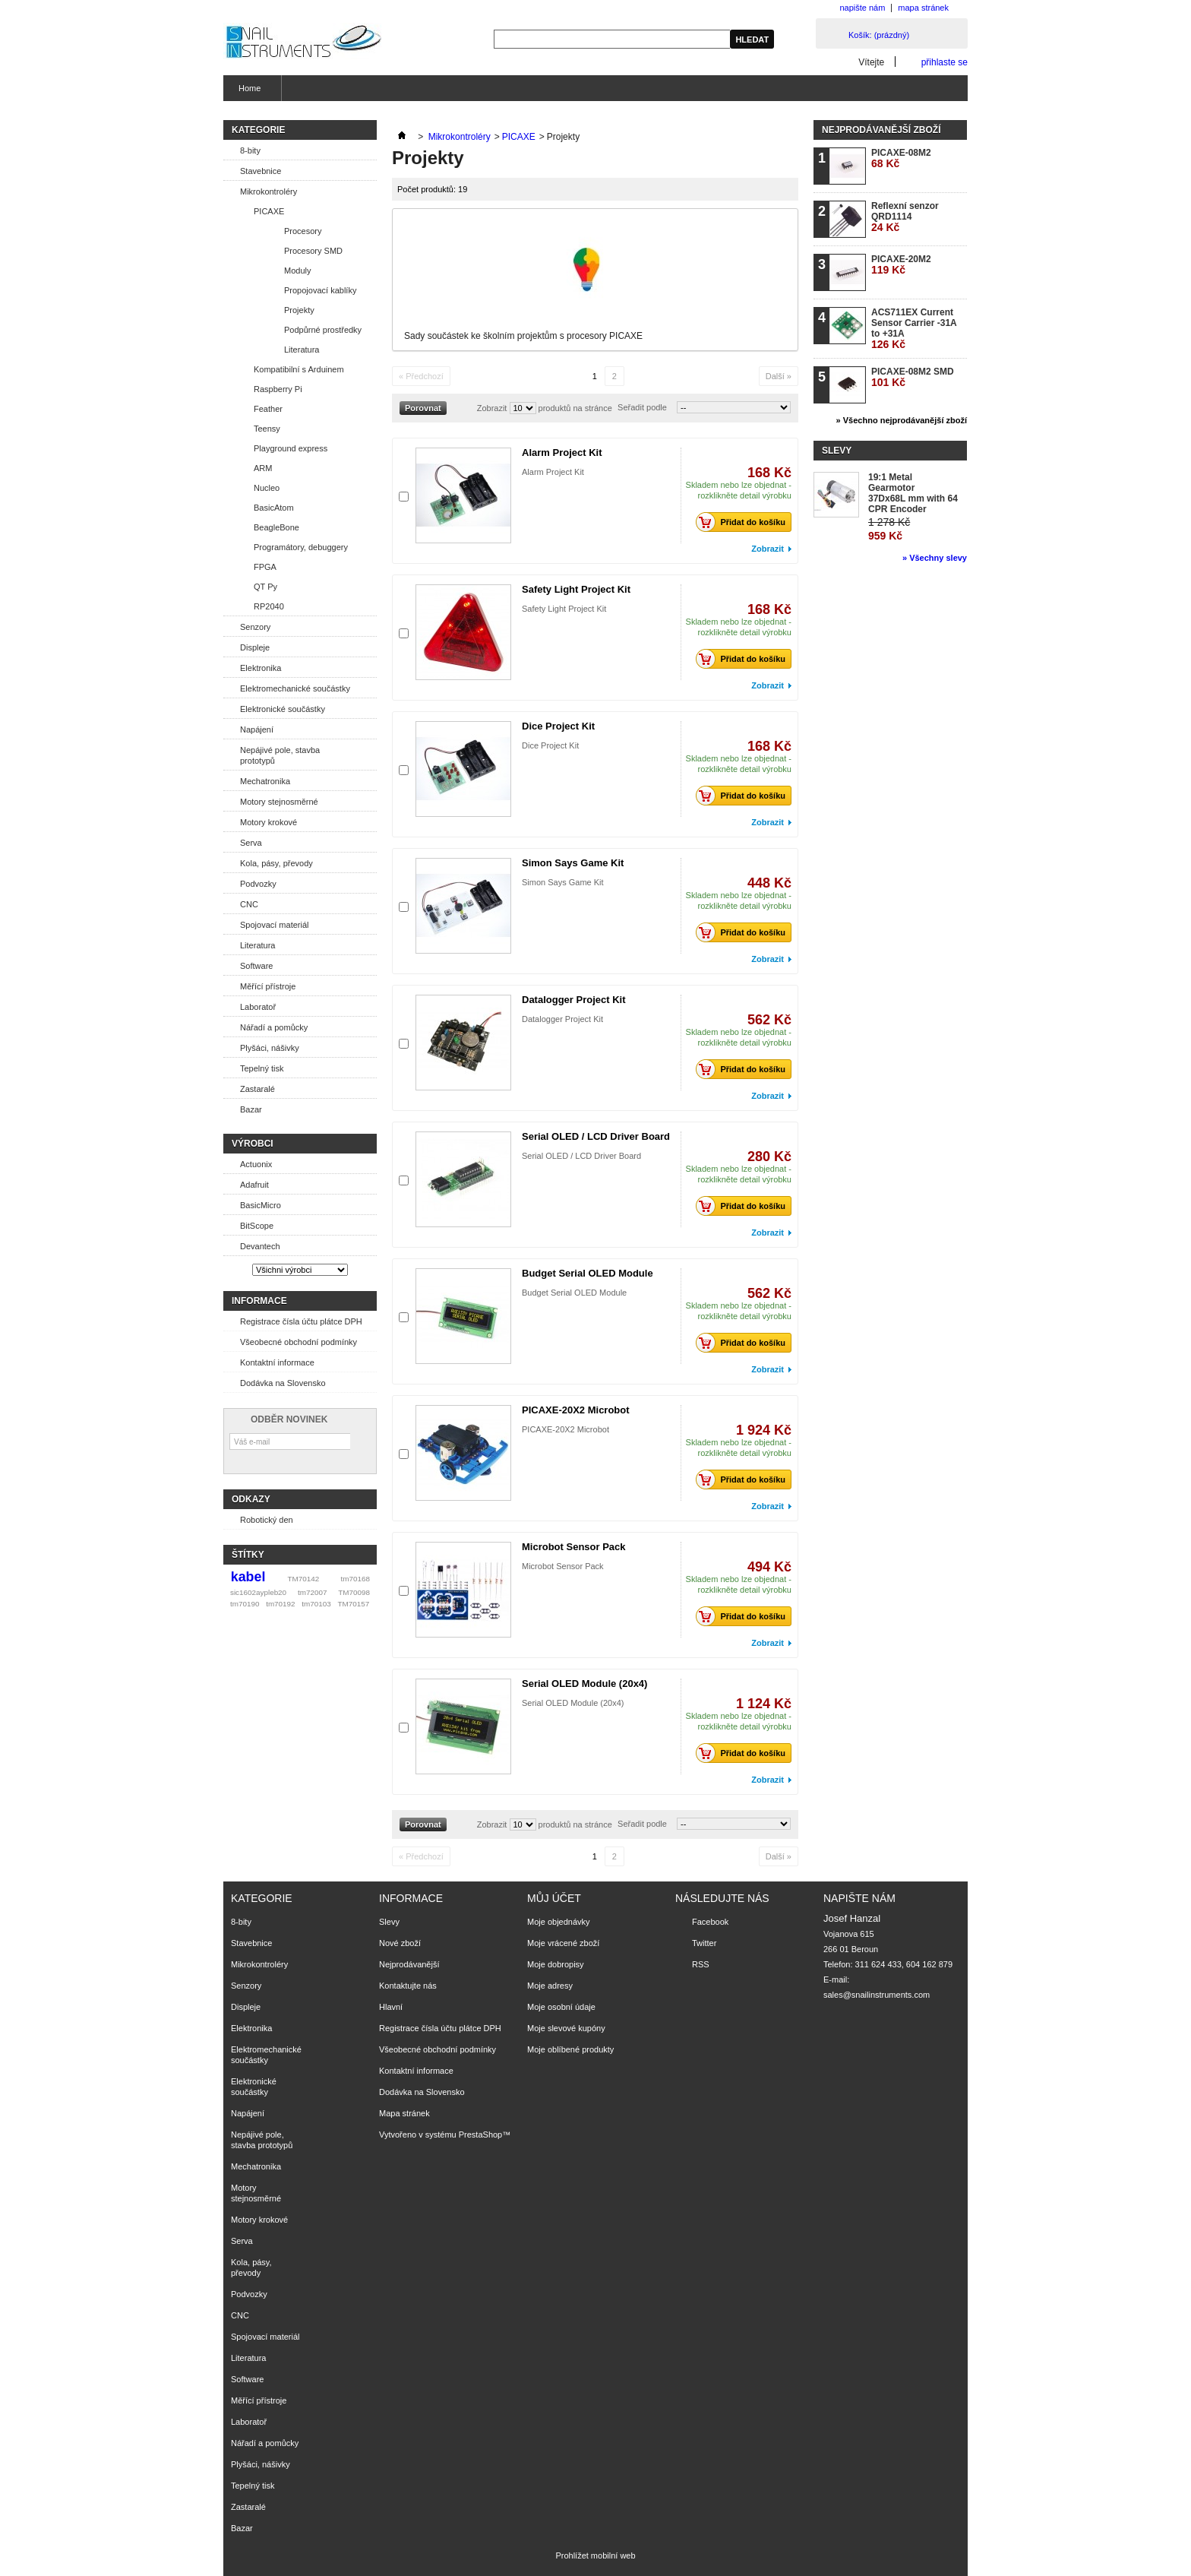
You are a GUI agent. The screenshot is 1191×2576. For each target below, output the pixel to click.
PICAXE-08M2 (901, 158)
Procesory (303, 231)
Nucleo (267, 487)
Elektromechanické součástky (295, 688)
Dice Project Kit (558, 726)
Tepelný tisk (261, 1068)
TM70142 (304, 1578)
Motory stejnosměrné (279, 801)
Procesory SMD (313, 250)
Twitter (704, 1943)
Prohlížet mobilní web (595, 2555)
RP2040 (269, 606)
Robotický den (266, 1519)
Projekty (299, 310)
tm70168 (355, 1578)
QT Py (265, 586)
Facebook (710, 1921)
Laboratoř (258, 1006)
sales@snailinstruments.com (876, 1994)
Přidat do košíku (744, 522)
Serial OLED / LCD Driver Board (596, 1136)
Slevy (836, 450)
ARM (263, 468)
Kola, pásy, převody (276, 863)
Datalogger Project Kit (574, 999)
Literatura (301, 349)
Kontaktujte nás (408, 1985)
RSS (700, 1964)
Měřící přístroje (267, 986)
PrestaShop (480, 2134)
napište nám (862, 7)
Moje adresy (550, 1985)
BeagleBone (276, 527)
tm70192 (280, 1604)
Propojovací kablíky (320, 290)
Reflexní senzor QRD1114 (905, 217)
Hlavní (391, 2006)
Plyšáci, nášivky (269, 1047)
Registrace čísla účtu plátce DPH (301, 1321)
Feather (268, 408)
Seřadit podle (642, 407)
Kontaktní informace (277, 1362)
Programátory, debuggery (301, 547)
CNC (249, 904)
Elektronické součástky (282, 709)
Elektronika (260, 667)
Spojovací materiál (274, 924)
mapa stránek (923, 7)
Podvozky (258, 883)
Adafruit (254, 1184)
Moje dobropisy (555, 1964)
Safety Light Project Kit (576, 589)
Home (247, 92)
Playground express (290, 448)
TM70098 (354, 1592)
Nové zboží (400, 1943)
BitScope (256, 1225)
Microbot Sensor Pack (574, 1546)
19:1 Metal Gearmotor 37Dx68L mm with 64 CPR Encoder (913, 493)
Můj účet (554, 1898)
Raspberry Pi (278, 389)
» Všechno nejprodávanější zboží (901, 420)
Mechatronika (265, 781)
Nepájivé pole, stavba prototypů (280, 755)
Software (256, 965)
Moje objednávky (558, 1921)
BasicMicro (260, 1205)
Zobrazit (492, 408)
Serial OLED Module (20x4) (584, 1683)
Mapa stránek (404, 2113)
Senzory (255, 626)
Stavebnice (260, 171)
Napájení (256, 729)
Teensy (267, 428)
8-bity (250, 150)
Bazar (251, 1109)
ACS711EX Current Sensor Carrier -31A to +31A (913, 328)
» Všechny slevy (934, 557)
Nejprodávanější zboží (881, 130)
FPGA (265, 566)
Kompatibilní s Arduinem (299, 369)
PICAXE (269, 211)
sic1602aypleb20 (258, 1592)
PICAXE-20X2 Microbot (576, 1410)
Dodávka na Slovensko (283, 1383)
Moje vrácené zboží (563, 1943)
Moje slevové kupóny (566, 2028)
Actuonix (256, 1164)
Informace (259, 1301)
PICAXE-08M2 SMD (912, 377)
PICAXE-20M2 (901, 265)
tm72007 (312, 1592)
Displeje (255, 647)
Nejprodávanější (409, 1964)
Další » (778, 376)
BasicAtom (274, 507)
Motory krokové (268, 822)
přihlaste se (944, 62)
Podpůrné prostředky (323, 329)
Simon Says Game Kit (573, 863)
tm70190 (244, 1604)
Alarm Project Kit (562, 452)
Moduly (297, 270)
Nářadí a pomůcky (274, 1027)
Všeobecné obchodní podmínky (298, 1342)
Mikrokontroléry (268, 191)
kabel (248, 1576)
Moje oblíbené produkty (570, 2049)
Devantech (260, 1246)
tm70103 (316, 1604)
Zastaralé (257, 1088)
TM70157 (353, 1604)
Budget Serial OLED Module (587, 1273)
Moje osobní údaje (561, 2006)
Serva (251, 842)
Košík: (878, 35)
